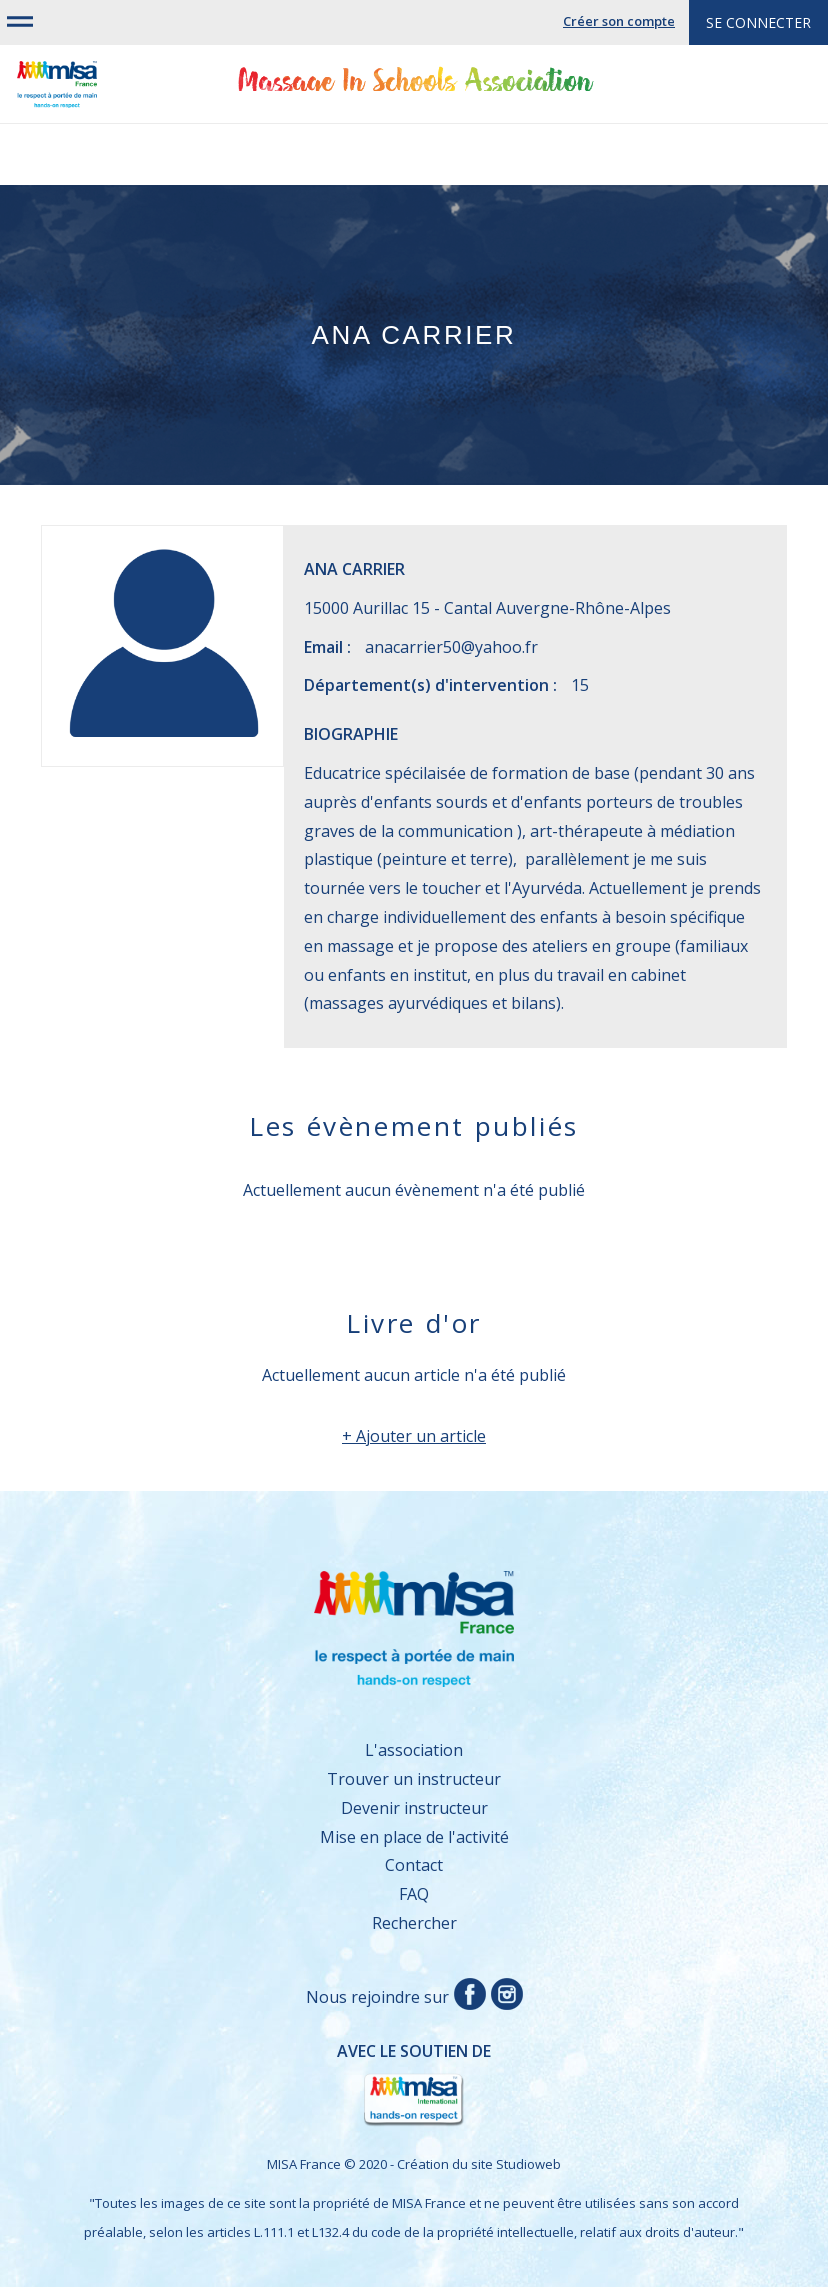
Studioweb (528, 2164)
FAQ (414, 1894)
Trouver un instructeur (414, 1779)
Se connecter (758, 22)
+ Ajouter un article (414, 1436)
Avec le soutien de (276, 2085)
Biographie (351, 734)
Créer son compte (619, 21)
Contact (414, 1865)
